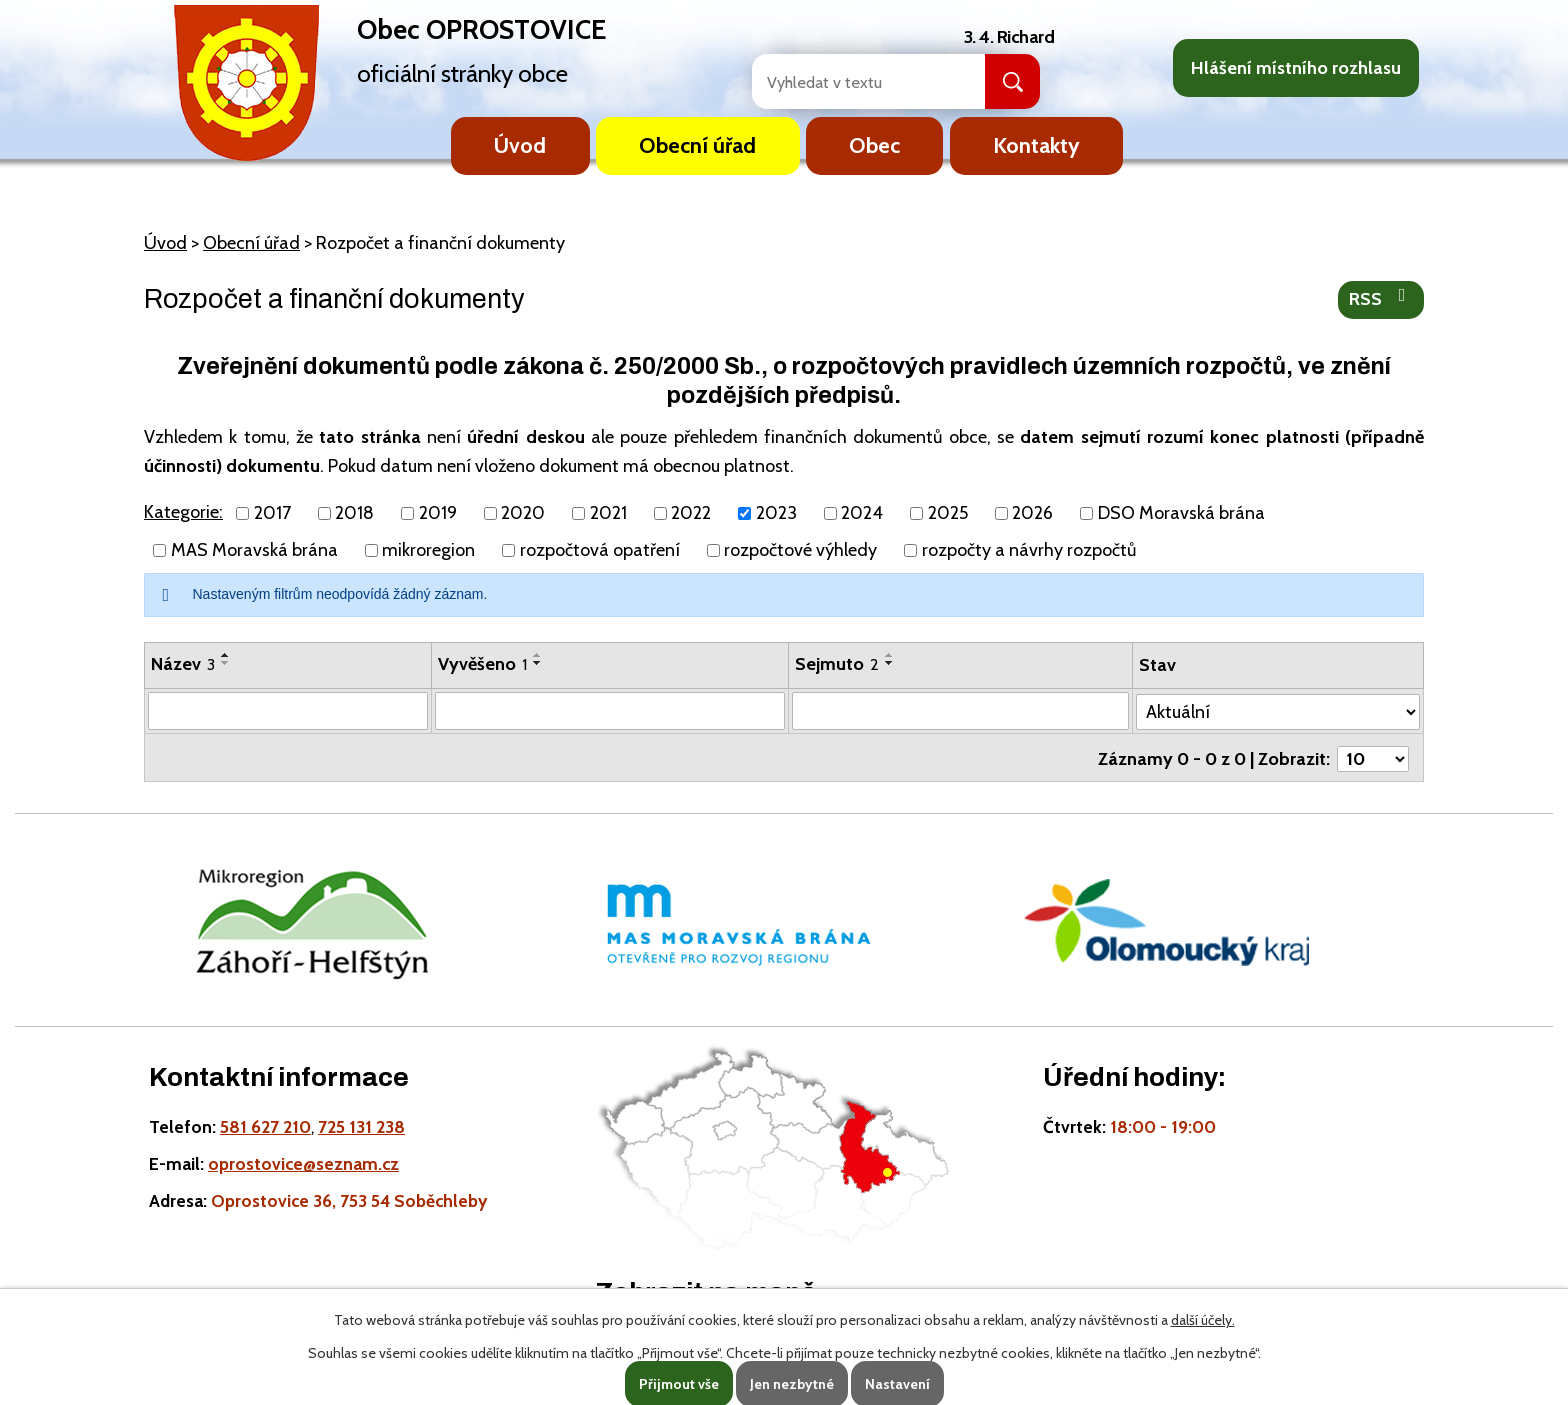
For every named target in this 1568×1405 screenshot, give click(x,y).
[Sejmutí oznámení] (961, 711)
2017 (272, 513)
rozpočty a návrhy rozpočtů (1029, 550)
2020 (523, 513)
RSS (1381, 298)
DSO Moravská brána (1181, 513)
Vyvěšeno (482, 664)
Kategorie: (183, 512)
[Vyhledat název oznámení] (288, 711)
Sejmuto (838, 664)
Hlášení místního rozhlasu (1296, 68)
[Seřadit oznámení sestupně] (226, 663)
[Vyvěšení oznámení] (610, 711)
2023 (776, 513)
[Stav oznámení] (1278, 709)
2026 (1032, 513)
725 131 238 (361, 1123)
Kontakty (1036, 145)
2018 (354, 513)
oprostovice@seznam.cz (303, 1160)
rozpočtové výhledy (800, 550)
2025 (948, 513)
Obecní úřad (697, 145)
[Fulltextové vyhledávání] (847, 81)
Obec (874, 145)
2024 (862, 513)
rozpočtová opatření (600, 550)
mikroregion (428, 550)
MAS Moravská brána (254, 550)
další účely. (1203, 1320)
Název (183, 664)
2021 (608, 513)
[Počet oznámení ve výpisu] (1373, 756)
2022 (691, 513)
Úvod (520, 145)
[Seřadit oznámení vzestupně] (226, 655)
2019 (438, 513)
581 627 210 (265, 1123)
